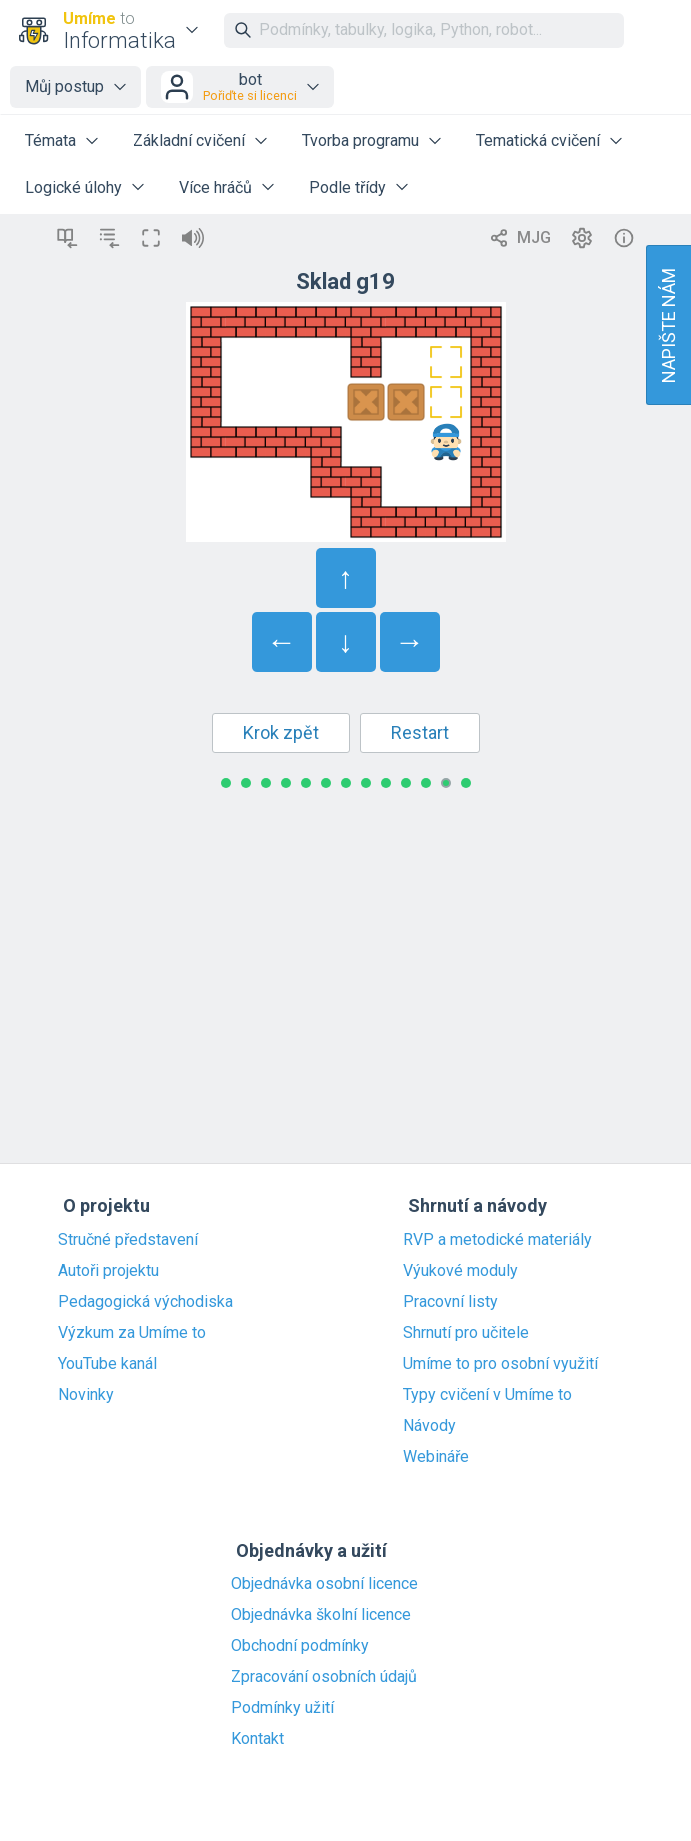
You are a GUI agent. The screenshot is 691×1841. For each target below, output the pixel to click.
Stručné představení (128, 1240)
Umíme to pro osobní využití (500, 1364)
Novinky (86, 1395)
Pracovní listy (450, 1302)
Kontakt (257, 1739)
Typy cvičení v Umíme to (487, 1395)
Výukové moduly (460, 1271)
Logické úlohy (73, 187)
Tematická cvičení (538, 140)
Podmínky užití (282, 1708)
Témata (50, 140)
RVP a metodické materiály (497, 1240)
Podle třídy (347, 187)
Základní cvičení (189, 140)
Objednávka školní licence (321, 1615)
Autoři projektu (108, 1271)
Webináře (436, 1457)
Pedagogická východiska (145, 1302)
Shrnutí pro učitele (466, 1333)
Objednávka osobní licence (324, 1584)
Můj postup (64, 86)
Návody (429, 1426)
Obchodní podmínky (300, 1646)
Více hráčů (215, 187)
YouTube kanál (107, 1364)
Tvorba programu (360, 140)
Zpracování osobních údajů (324, 1677)
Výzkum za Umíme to (132, 1333)
